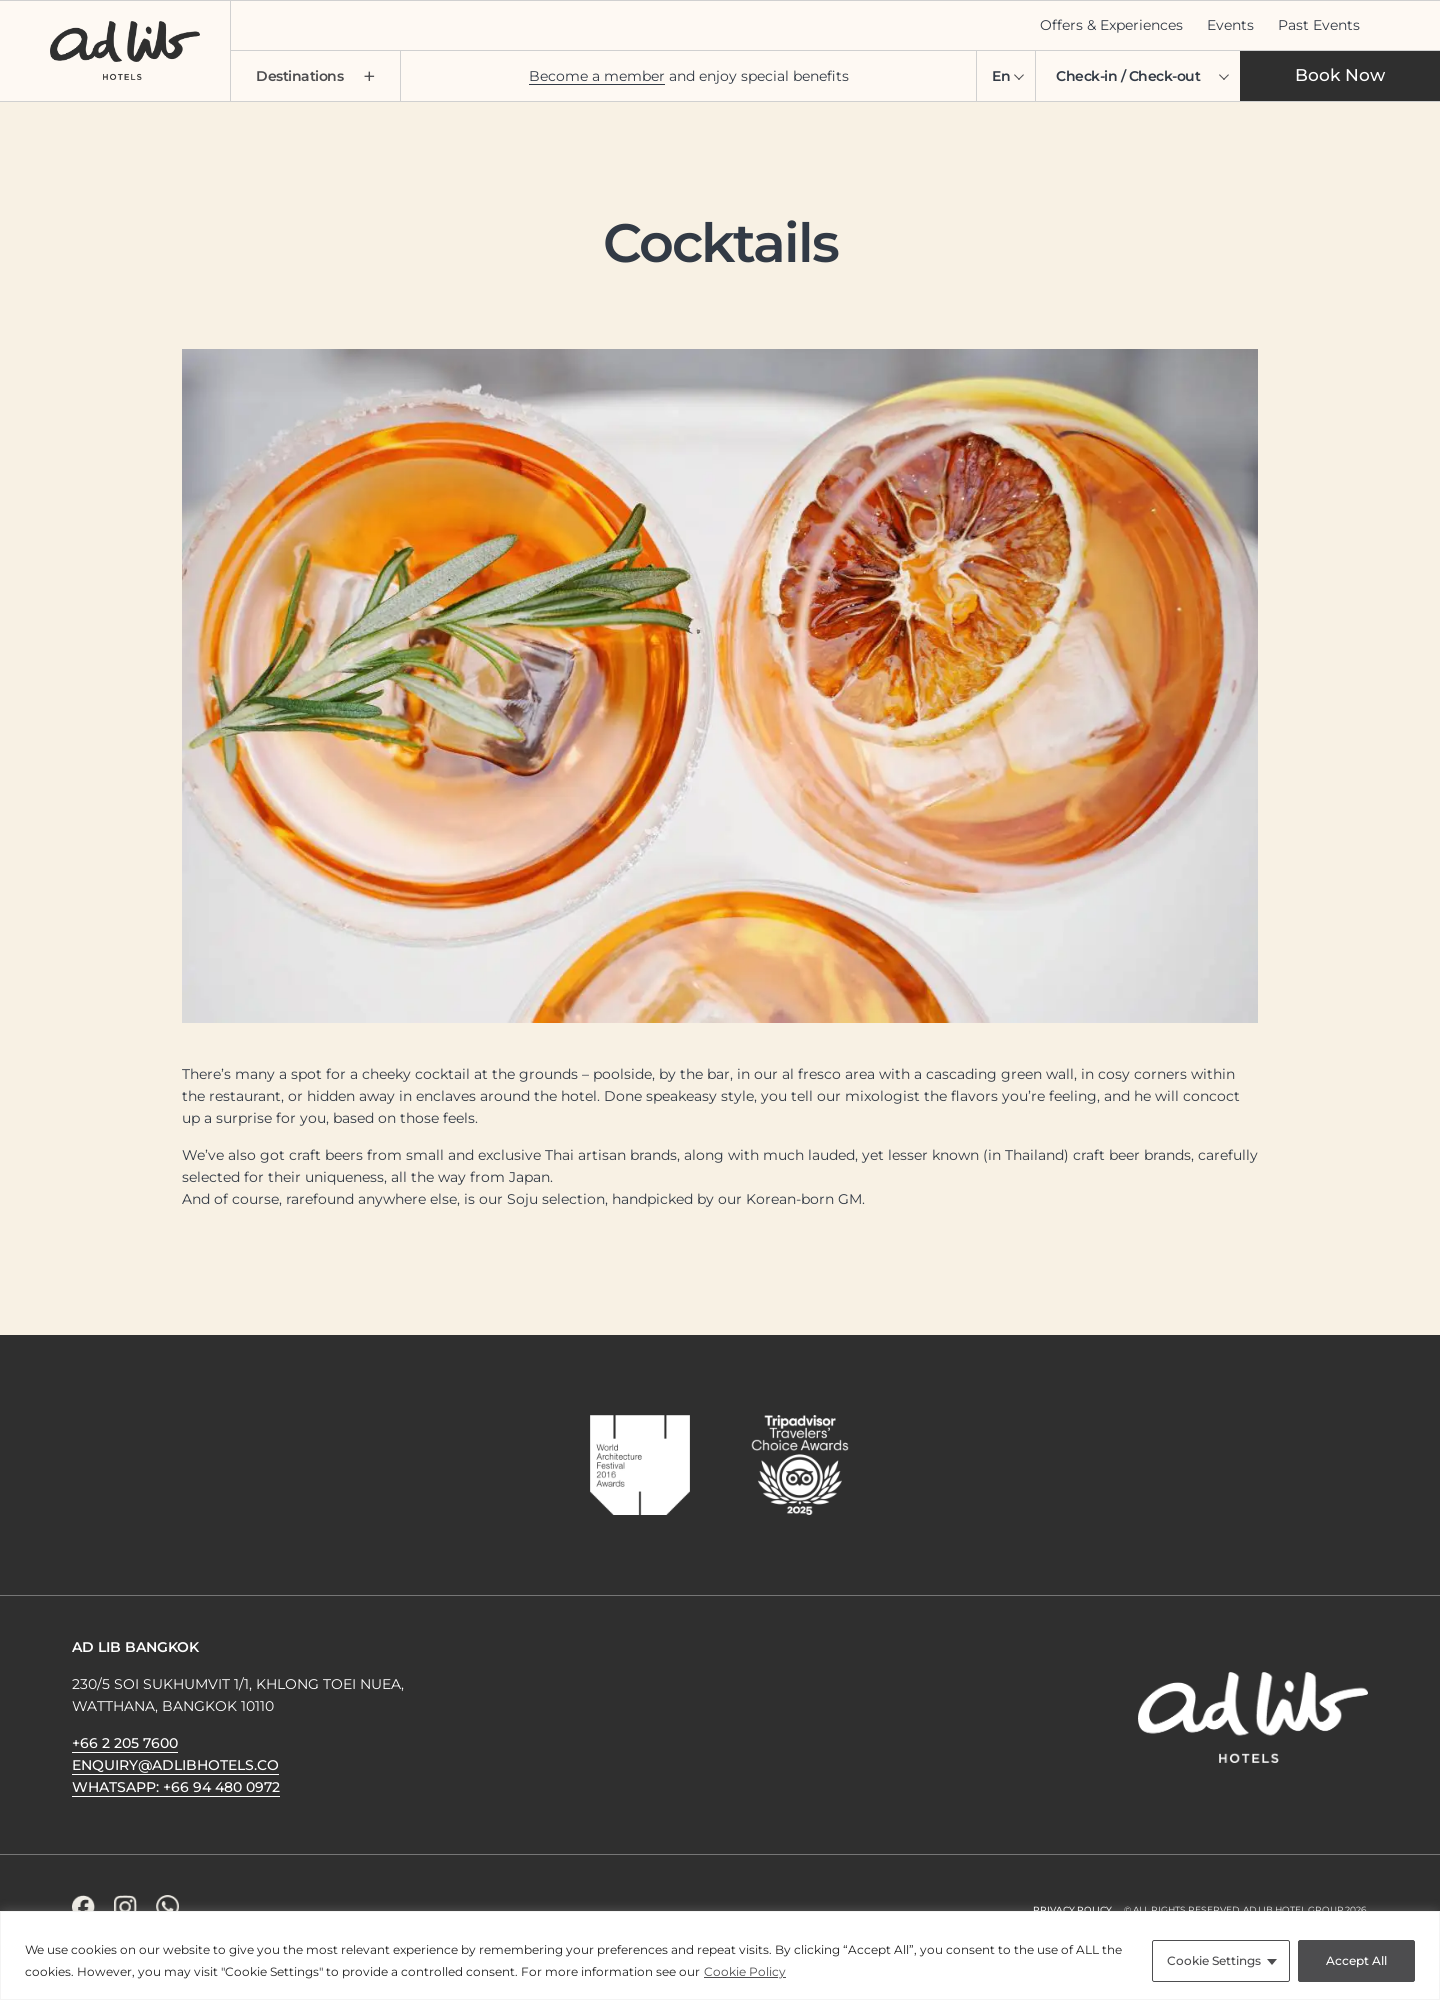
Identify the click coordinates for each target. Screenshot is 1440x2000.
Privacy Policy (1072, 1909)
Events (1230, 25)
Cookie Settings (1214, 1960)
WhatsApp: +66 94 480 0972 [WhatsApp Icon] (176, 1787)
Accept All (1356, 1960)
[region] (720, 1955)
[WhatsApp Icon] (167, 1906)
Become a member (597, 76)
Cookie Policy (745, 1971)
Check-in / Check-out (1128, 76)
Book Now (1340, 75)
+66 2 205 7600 (125, 1743)
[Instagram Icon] (125, 1906)
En (1001, 76)
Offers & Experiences (1111, 25)
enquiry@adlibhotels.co (175, 1765)
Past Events (1319, 25)
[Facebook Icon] (83, 1906)
